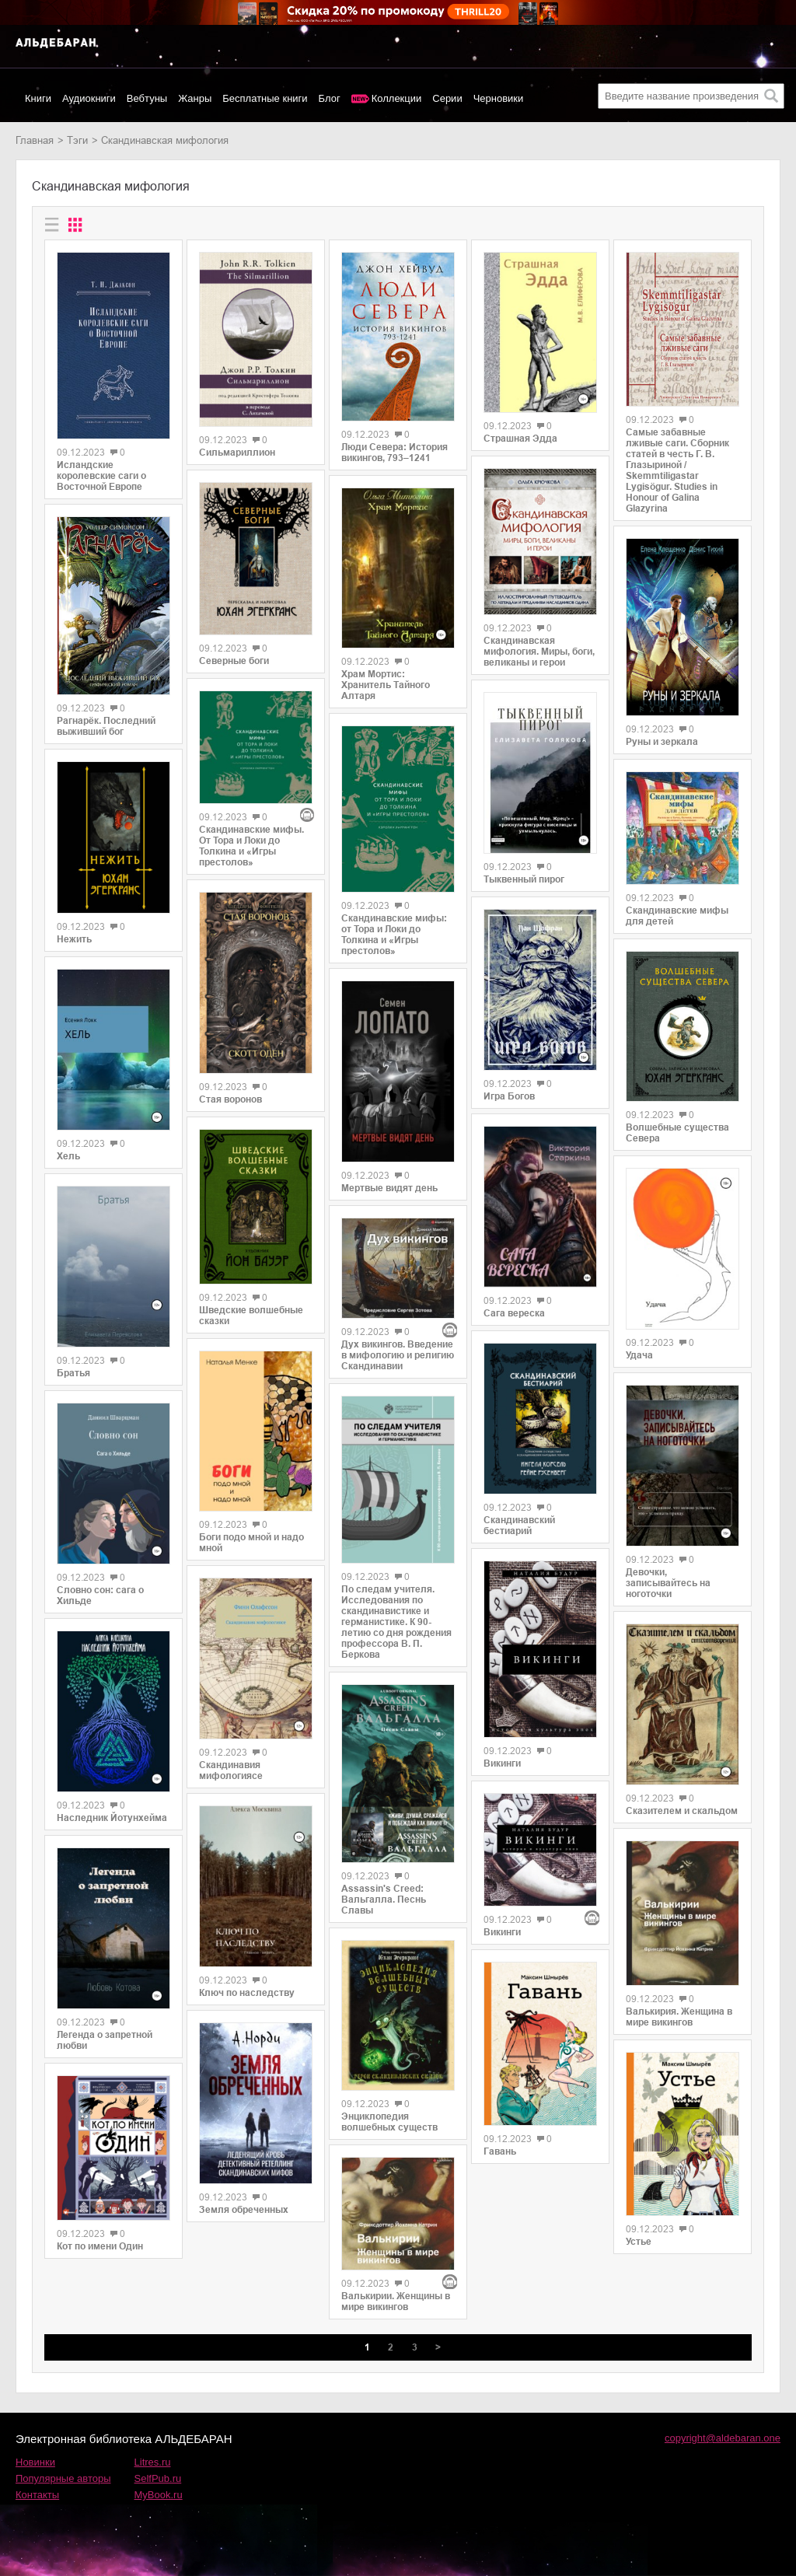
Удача (639, 1355)
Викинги (502, 1763)
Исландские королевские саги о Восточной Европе (101, 476)
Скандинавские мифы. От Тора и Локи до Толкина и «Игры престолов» (251, 846)
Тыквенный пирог (524, 879)
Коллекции (397, 98)
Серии (447, 98)
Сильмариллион (237, 452)
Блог (329, 98)
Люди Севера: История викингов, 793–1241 (394, 452)
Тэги (77, 140)
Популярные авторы (63, 2478)
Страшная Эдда (520, 438)
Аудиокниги (89, 98)
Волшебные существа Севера (677, 1133)
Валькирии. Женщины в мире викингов (395, 2301)
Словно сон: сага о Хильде (100, 1595)
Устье (638, 2241)
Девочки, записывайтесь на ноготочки (668, 1583)
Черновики (498, 98)
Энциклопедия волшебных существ (389, 2122)
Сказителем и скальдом (682, 1810)
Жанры (194, 98)
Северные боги (234, 660)
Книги (38, 98)
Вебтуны (147, 98)
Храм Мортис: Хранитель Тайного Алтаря (385, 685)
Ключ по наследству (247, 1992)
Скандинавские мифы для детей (677, 916)
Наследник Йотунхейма (112, 1817)
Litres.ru (152, 2462)
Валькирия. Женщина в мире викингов (679, 2017)
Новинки (35, 2462)
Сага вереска (514, 1313)
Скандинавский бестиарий (519, 1525)
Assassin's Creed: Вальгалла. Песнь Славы (383, 1899)
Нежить (74, 939)
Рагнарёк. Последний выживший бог (106, 726)
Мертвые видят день (389, 1188)
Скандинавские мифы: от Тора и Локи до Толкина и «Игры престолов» (394, 934)
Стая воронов (230, 1099)
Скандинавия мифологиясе (231, 1770)
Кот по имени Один (100, 2246)
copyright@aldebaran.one (722, 2438)
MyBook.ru (158, 2495)
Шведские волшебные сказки (251, 1315)
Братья (73, 1373)
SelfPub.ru (158, 2478)
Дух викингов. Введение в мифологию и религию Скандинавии (397, 1355)
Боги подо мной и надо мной (251, 1543)
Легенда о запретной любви (104, 2040)
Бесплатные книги (264, 98)
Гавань (500, 2151)
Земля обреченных (243, 2209)
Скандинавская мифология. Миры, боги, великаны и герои (539, 651)
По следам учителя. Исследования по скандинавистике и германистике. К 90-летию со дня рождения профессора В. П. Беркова (396, 1622)
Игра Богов (509, 1096)
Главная (35, 140)
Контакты (37, 2495)
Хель (68, 1156)
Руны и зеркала (662, 741)
